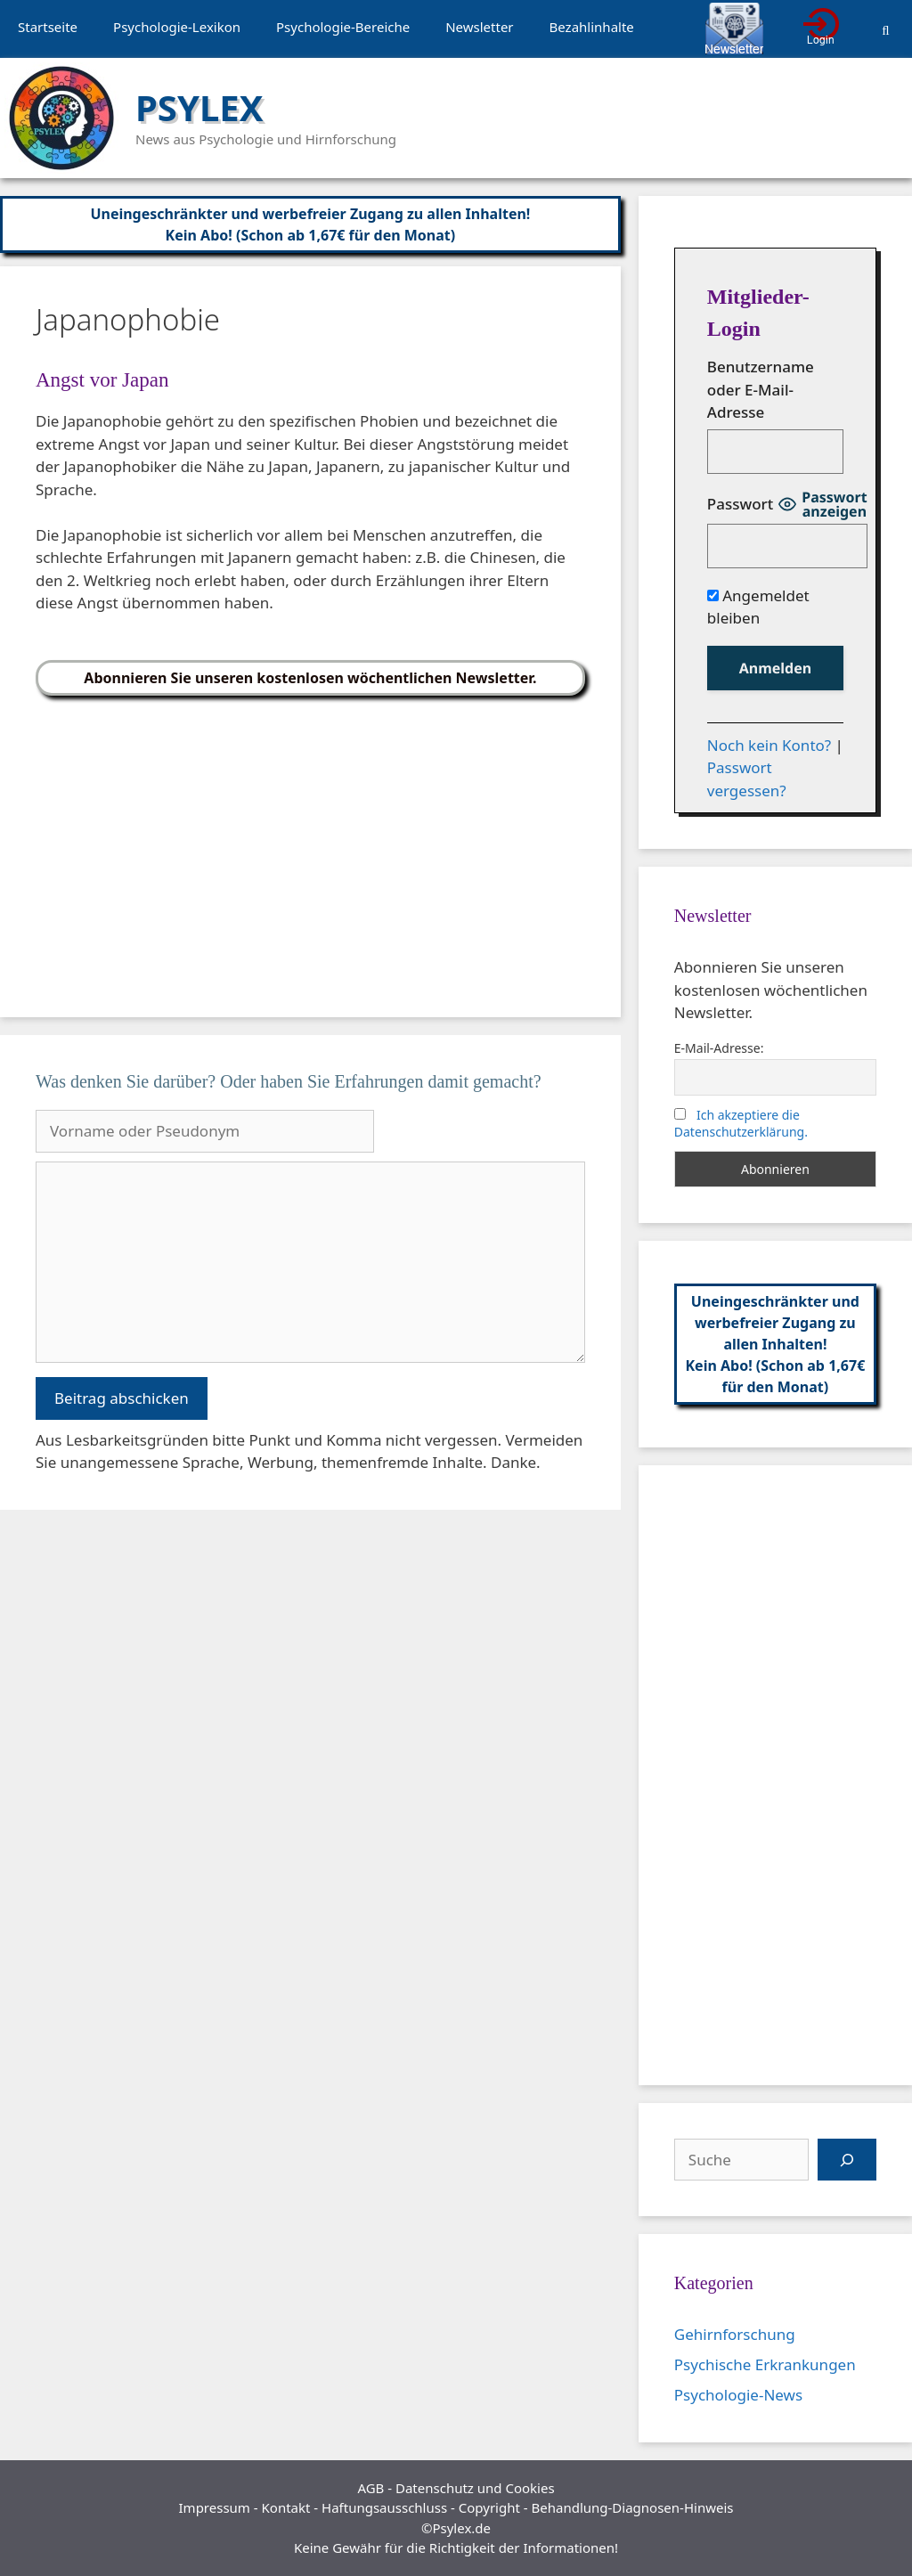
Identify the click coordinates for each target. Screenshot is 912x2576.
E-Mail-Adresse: (719, 1047)
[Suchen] (847, 2160)
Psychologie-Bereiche (343, 27)
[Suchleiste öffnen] (885, 29)
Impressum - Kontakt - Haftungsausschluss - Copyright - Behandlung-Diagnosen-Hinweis (456, 2507)
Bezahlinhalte (592, 27)
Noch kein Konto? (769, 745)
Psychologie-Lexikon (176, 27)
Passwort (740, 503)
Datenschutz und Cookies (475, 2488)
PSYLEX (199, 107)
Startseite (47, 27)
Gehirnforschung (734, 2334)
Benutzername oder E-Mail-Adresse (760, 389)
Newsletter (479, 27)
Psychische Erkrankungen (765, 2364)
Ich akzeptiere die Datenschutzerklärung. (741, 1123)
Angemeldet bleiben (758, 607)
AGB (370, 2488)
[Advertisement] (310, 849)
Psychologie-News (738, 2394)
